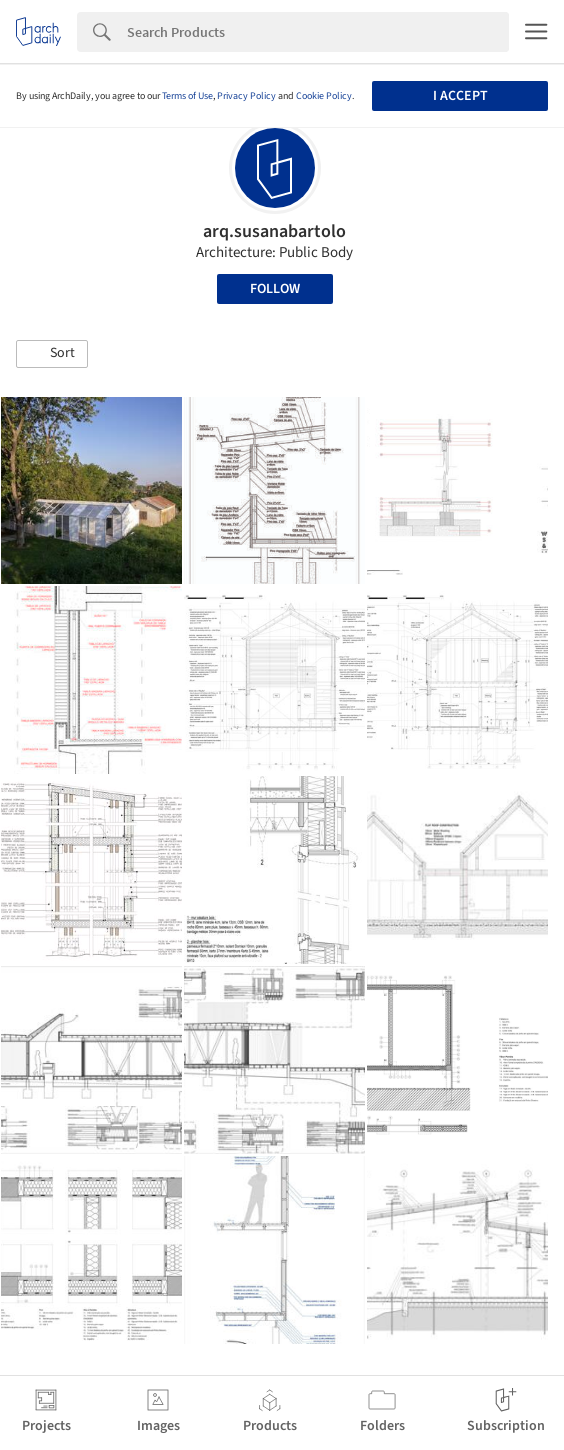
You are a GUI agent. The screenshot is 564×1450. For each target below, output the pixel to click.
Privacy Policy (246, 96)
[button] (52, 354)
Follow (275, 289)
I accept (460, 96)
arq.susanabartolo (274, 231)
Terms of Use (187, 96)
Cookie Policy (324, 96)
